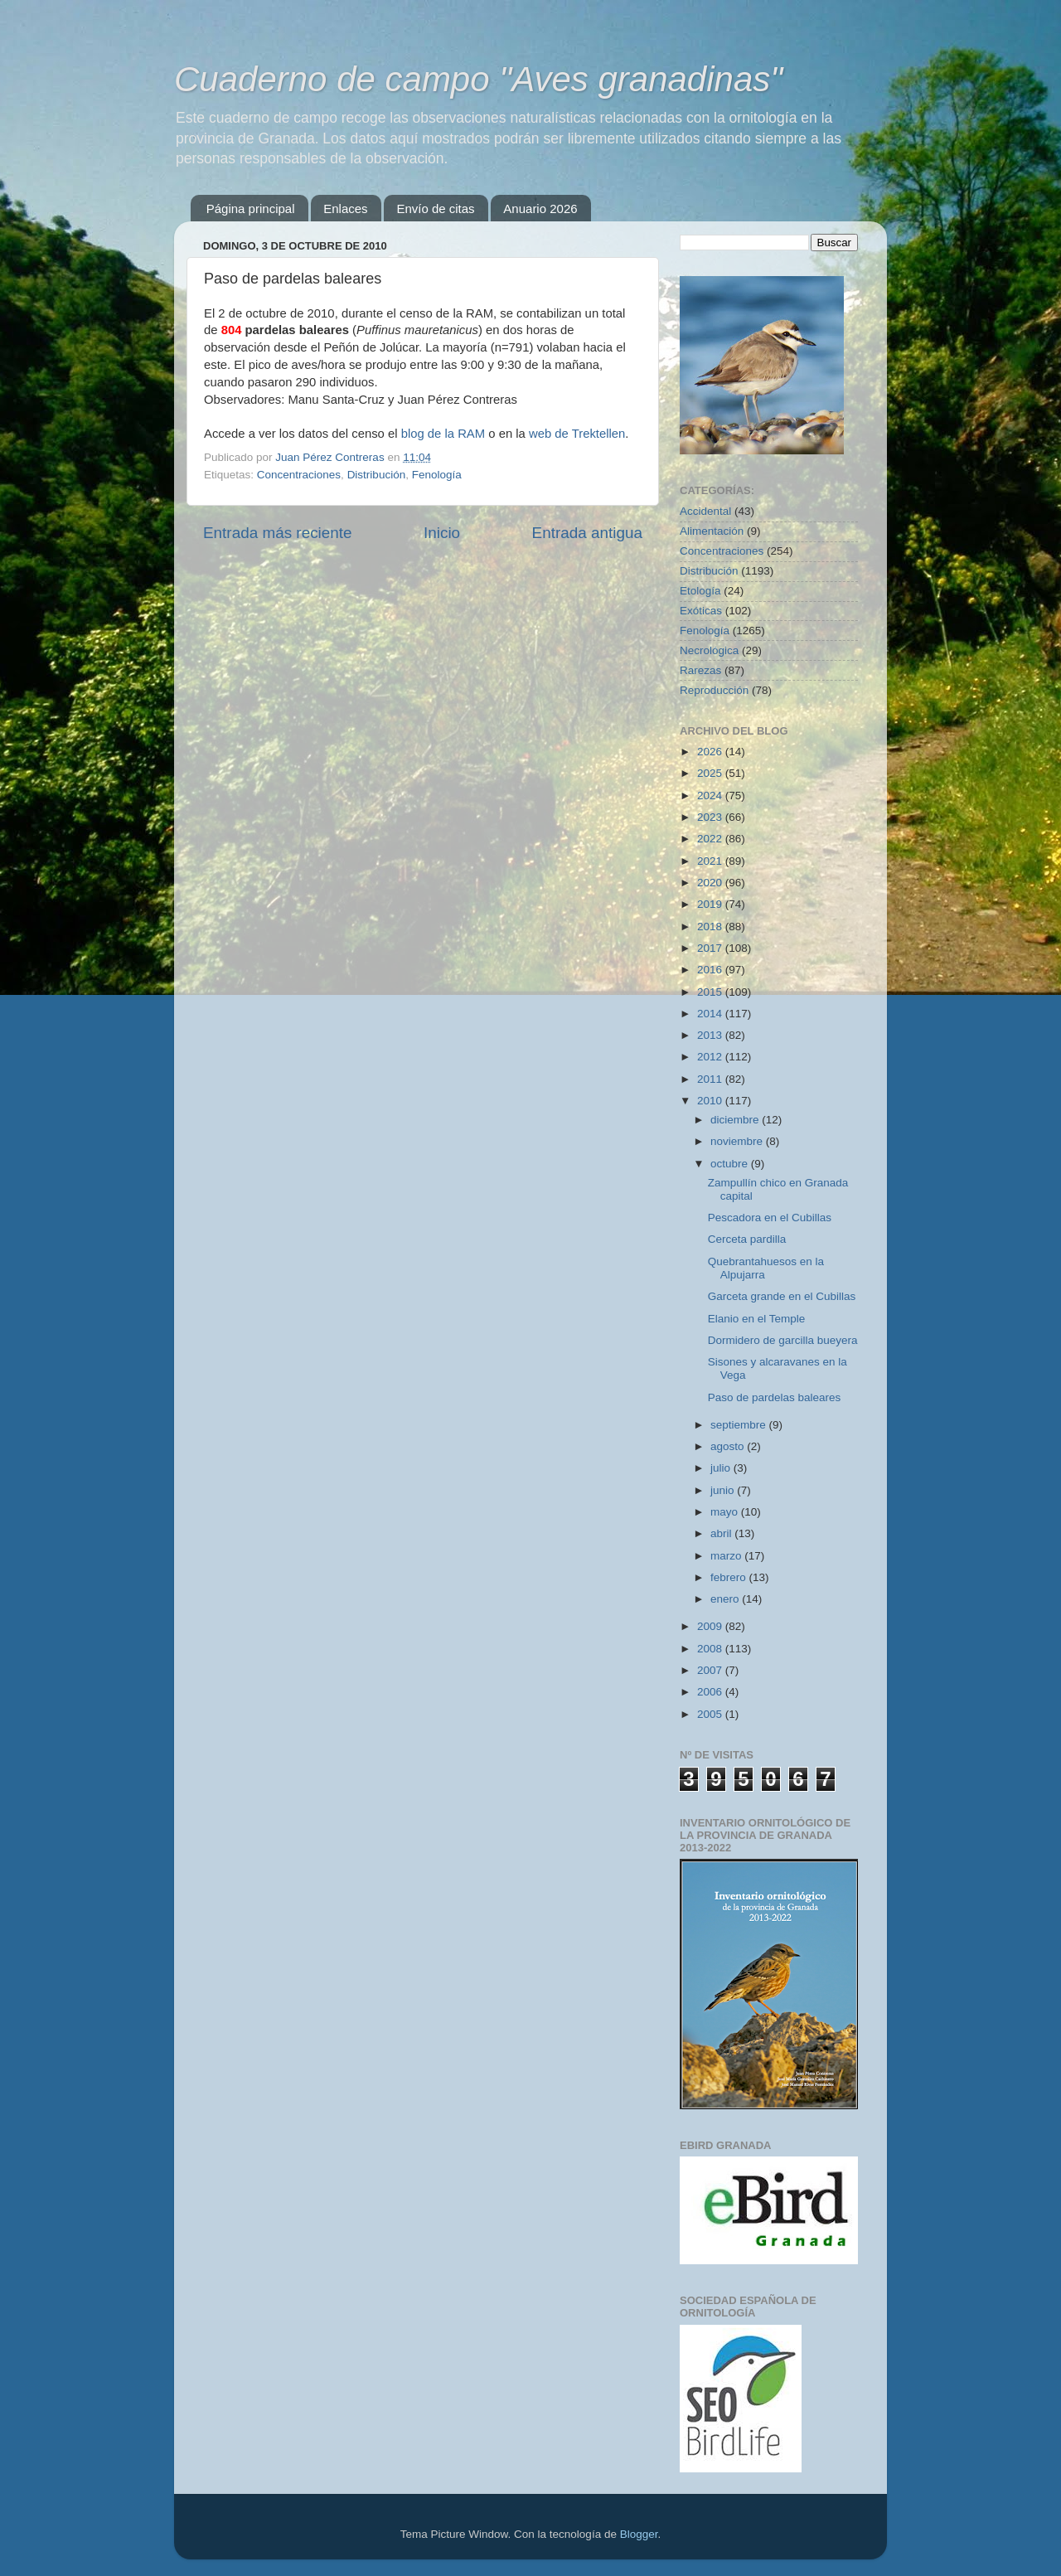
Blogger (639, 2534)
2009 (711, 1626)
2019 (711, 904)
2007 (711, 1670)
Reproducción (714, 690)
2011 (711, 1079)
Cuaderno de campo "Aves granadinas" (478, 79)
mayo (725, 1512)
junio (723, 1490)
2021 (711, 861)
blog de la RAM (443, 433)
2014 (711, 1013)
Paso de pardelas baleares (774, 1397)
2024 (711, 795)
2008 (711, 1648)
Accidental (705, 511)
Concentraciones (299, 474)
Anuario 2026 (540, 208)
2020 (711, 882)
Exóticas (701, 610)
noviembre (738, 1141)
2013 (711, 1035)
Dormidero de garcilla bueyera (783, 1340)
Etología (700, 591)
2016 (711, 969)
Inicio (442, 532)
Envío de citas (435, 208)
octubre (730, 1163)
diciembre (736, 1119)
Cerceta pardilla (747, 1239)
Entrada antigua (587, 532)
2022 (711, 838)
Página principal (250, 208)
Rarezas (700, 670)
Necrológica (709, 650)
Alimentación (712, 531)
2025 (711, 773)
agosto (728, 1446)
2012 (711, 1056)
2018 (711, 926)
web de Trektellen (577, 433)
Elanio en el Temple (757, 1318)
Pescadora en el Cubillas (769, 1217)
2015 (711, 992)
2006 (711, 1692)
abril (722, 1533)
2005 (711, 1714)
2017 (711, 948)
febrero (729, 1577)
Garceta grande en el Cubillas (782, 1296)
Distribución (376, 474)
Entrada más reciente (277, 532)
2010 (711, 1100)
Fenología (437, 474)
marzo (727, 1556)
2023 (711, 817)
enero (726, 1599)
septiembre (739, 1425)
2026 (711, 751)
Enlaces (345, 208)
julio (722, 1468)
